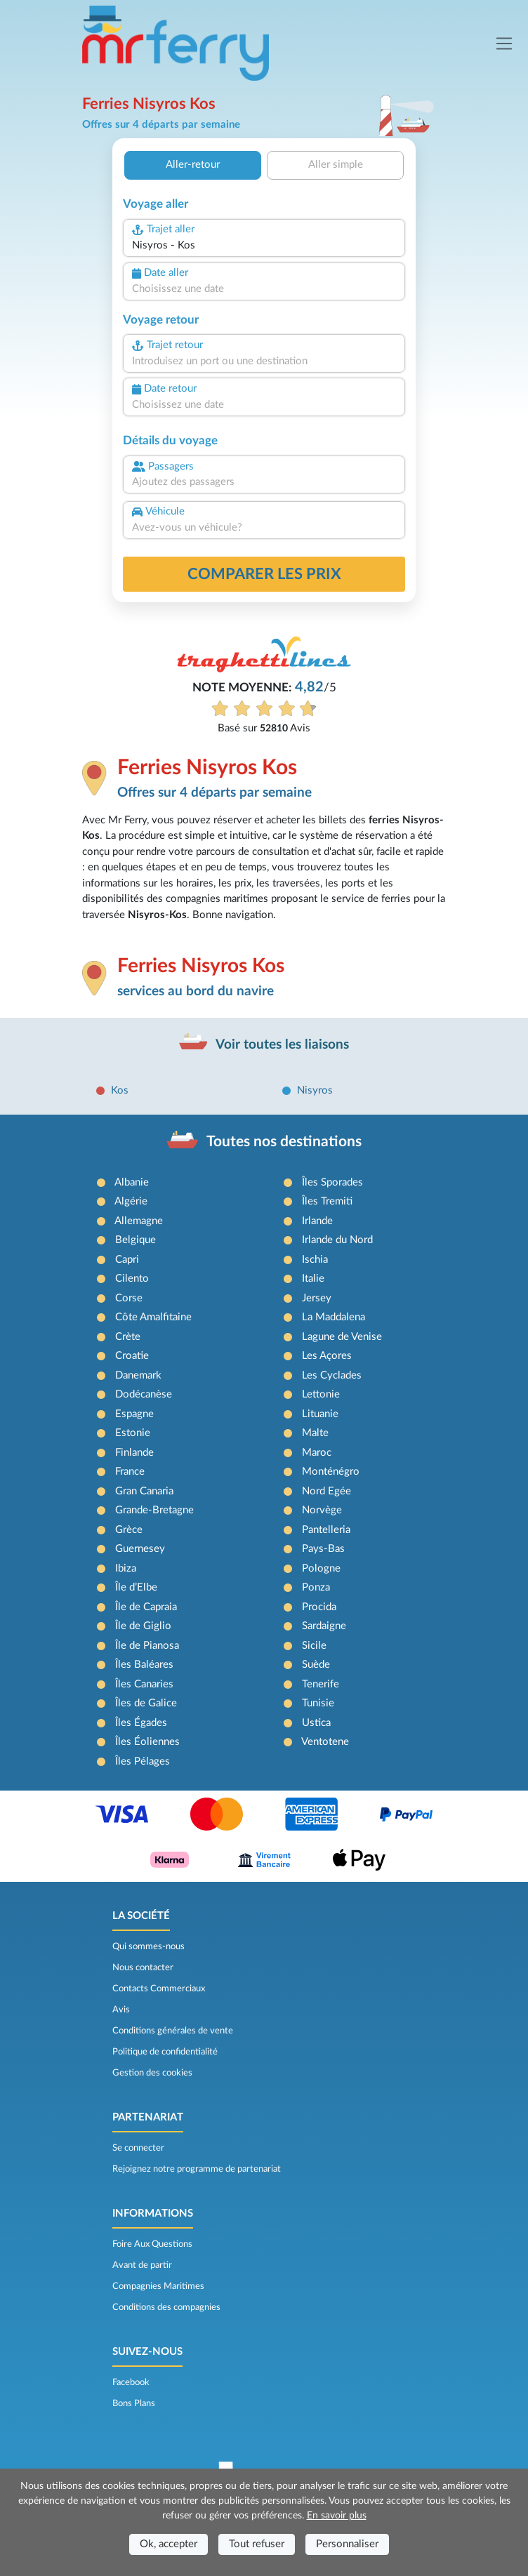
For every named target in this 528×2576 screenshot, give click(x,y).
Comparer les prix (264, 574)
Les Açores (327, 1355)
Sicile (314, 1645)
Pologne (321, 1568)
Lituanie (320, 1414)
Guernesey (140, 1548)
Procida (319, 1607)
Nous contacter (142, 1967)
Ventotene (325, 1742)
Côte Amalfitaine (153, 1317)
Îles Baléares (144, 1664)
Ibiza (125, 1568)
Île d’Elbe (136, 1587)
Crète (127, 1337)
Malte (315, 1433)
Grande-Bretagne (154, 1510)
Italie (313, 1278)
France (130, 1471)
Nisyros (315, 1090)
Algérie (130, 1201)
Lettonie (321, 1394)
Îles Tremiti (327, 1201)
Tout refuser (256, 2544)
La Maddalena (333, 1317)
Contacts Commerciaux (158, 1988)
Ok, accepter (168, 2544)
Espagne (134, 1414)
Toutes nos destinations (284, 1141)
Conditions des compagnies (166, 2307)
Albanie (131, 1182)
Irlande (317, 1221)
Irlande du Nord (337, 1240)
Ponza (316, 1587)
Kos (119, 1090)
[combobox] (264, 246)
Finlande (134, 1452)
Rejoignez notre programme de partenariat (196, 2169)
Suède (316, 1664)
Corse (129, 1298)
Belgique (135, 1240)
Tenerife (320, 1684)
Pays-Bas (323, 1548)
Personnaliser (347, 2544)
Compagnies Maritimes (158, 2286)
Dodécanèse (143, 1394)
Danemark (138, 1375)
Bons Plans (133, 2403)
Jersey (316, 1298)
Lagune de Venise (342, 1337)
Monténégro (330, 1471)
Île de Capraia (146, 1607)
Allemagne (138, 1221)
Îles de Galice (146, 1703)
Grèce (129, 1530)
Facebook (131, 2382)
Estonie (132, 1433)
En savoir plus (337, 2516)
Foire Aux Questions (152, 2244)
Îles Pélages (142, 1761)
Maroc (316, 1452)
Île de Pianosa (147, 1645)
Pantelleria (326, 1530)
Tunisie (318, 1703)
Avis (121, 2009)
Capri (127, 1259)
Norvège (322, 1510)
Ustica (316, 1723)
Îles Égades (141, 1723)
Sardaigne (324, 1626)
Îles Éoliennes (147, 1742)
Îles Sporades (332, 1182)
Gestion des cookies (152, 2073)
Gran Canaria (144, 1491)
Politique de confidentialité (165, 2052)
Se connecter (138, 2148)
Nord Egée (326, 1491)
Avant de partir (142, 2265)
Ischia (315, 1259)
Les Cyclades (332, 1375)
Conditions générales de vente (172, 2031)
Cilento (132, 1278)
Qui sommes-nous (148, 1946)
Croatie (132, 1355)
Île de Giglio (143, 1626)
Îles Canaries (144, 1684)
